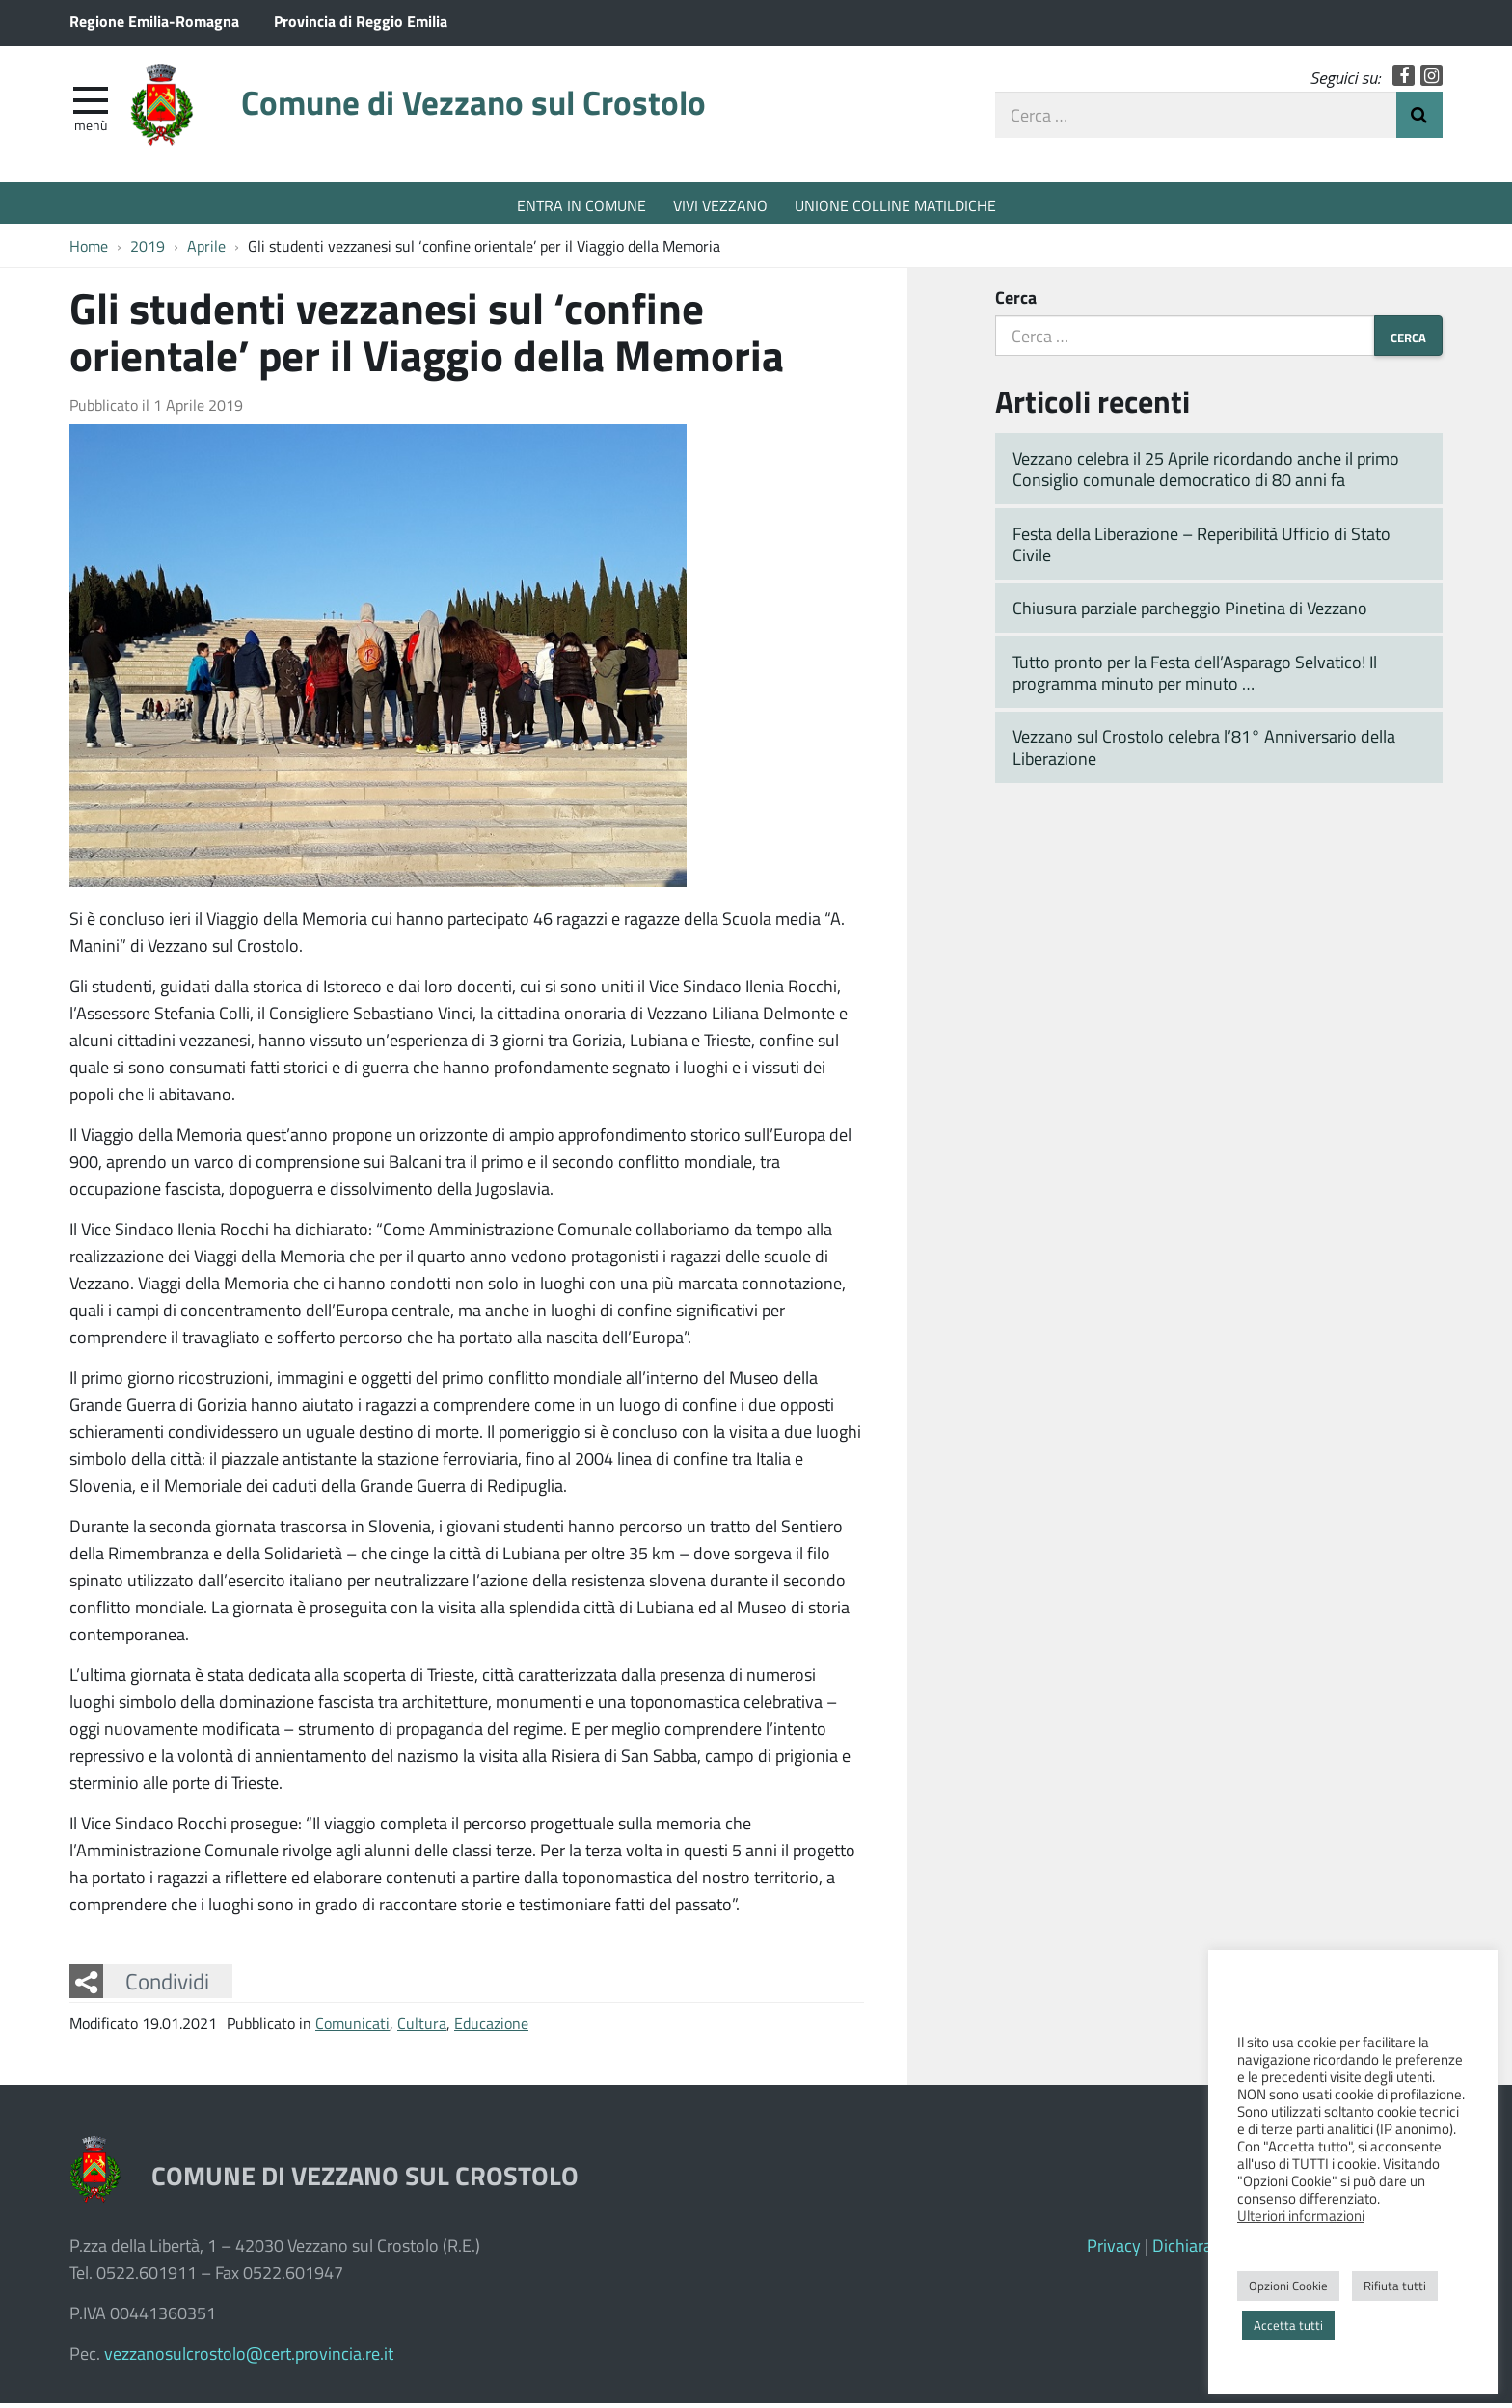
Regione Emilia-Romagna (154, 21)
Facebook (1403, 79)
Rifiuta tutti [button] (1395, 2285)
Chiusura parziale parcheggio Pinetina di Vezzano (1189, 613)
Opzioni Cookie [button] (1288, 2285)
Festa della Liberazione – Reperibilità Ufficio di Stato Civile (1201, 549)
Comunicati (352, 2027)
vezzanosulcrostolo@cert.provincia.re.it (248, 2357)
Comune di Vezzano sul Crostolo (498, 108)
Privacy (1114, 2249)
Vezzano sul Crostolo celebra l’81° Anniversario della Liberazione (1203, 752)
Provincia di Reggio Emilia (360, 21)
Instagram (1431, 79)
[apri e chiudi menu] (90, 102)
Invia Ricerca (1419, 118)
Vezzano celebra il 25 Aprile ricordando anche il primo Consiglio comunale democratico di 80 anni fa (1205, 474)
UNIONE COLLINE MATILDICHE (895, 205)
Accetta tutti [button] (1288, 2325)
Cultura (421, 2027)
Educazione (491, 2027)
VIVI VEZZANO (720, 205)
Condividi (167, 1986)
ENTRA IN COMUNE (581, 205)
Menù (90, 128)
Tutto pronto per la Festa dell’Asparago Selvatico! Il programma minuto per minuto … (1194, 677)
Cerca (1016, 301)
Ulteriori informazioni (1300, 2215)
